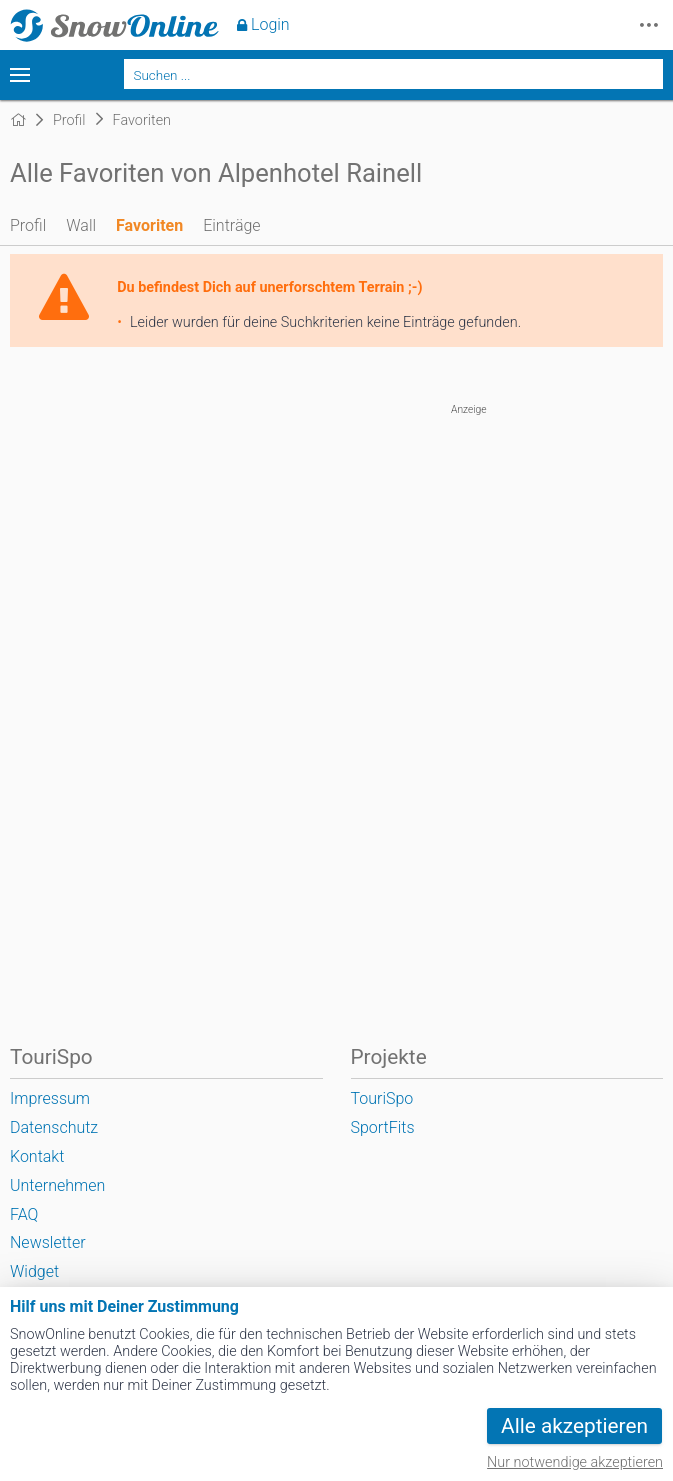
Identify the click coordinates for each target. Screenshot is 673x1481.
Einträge (231, 225)
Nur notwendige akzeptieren (575, 1462)
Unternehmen (57, 1185)
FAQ (24, 1214)
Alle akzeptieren (574, 1426)
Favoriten (149, 225)
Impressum (50, 1098)
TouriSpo (382, 1098)
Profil (28, 225)
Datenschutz (54, 1127)
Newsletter (48, 1242)
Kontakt (37, 1156)
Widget (34, 1271)
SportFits (383, 1127)
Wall (81, 225)
